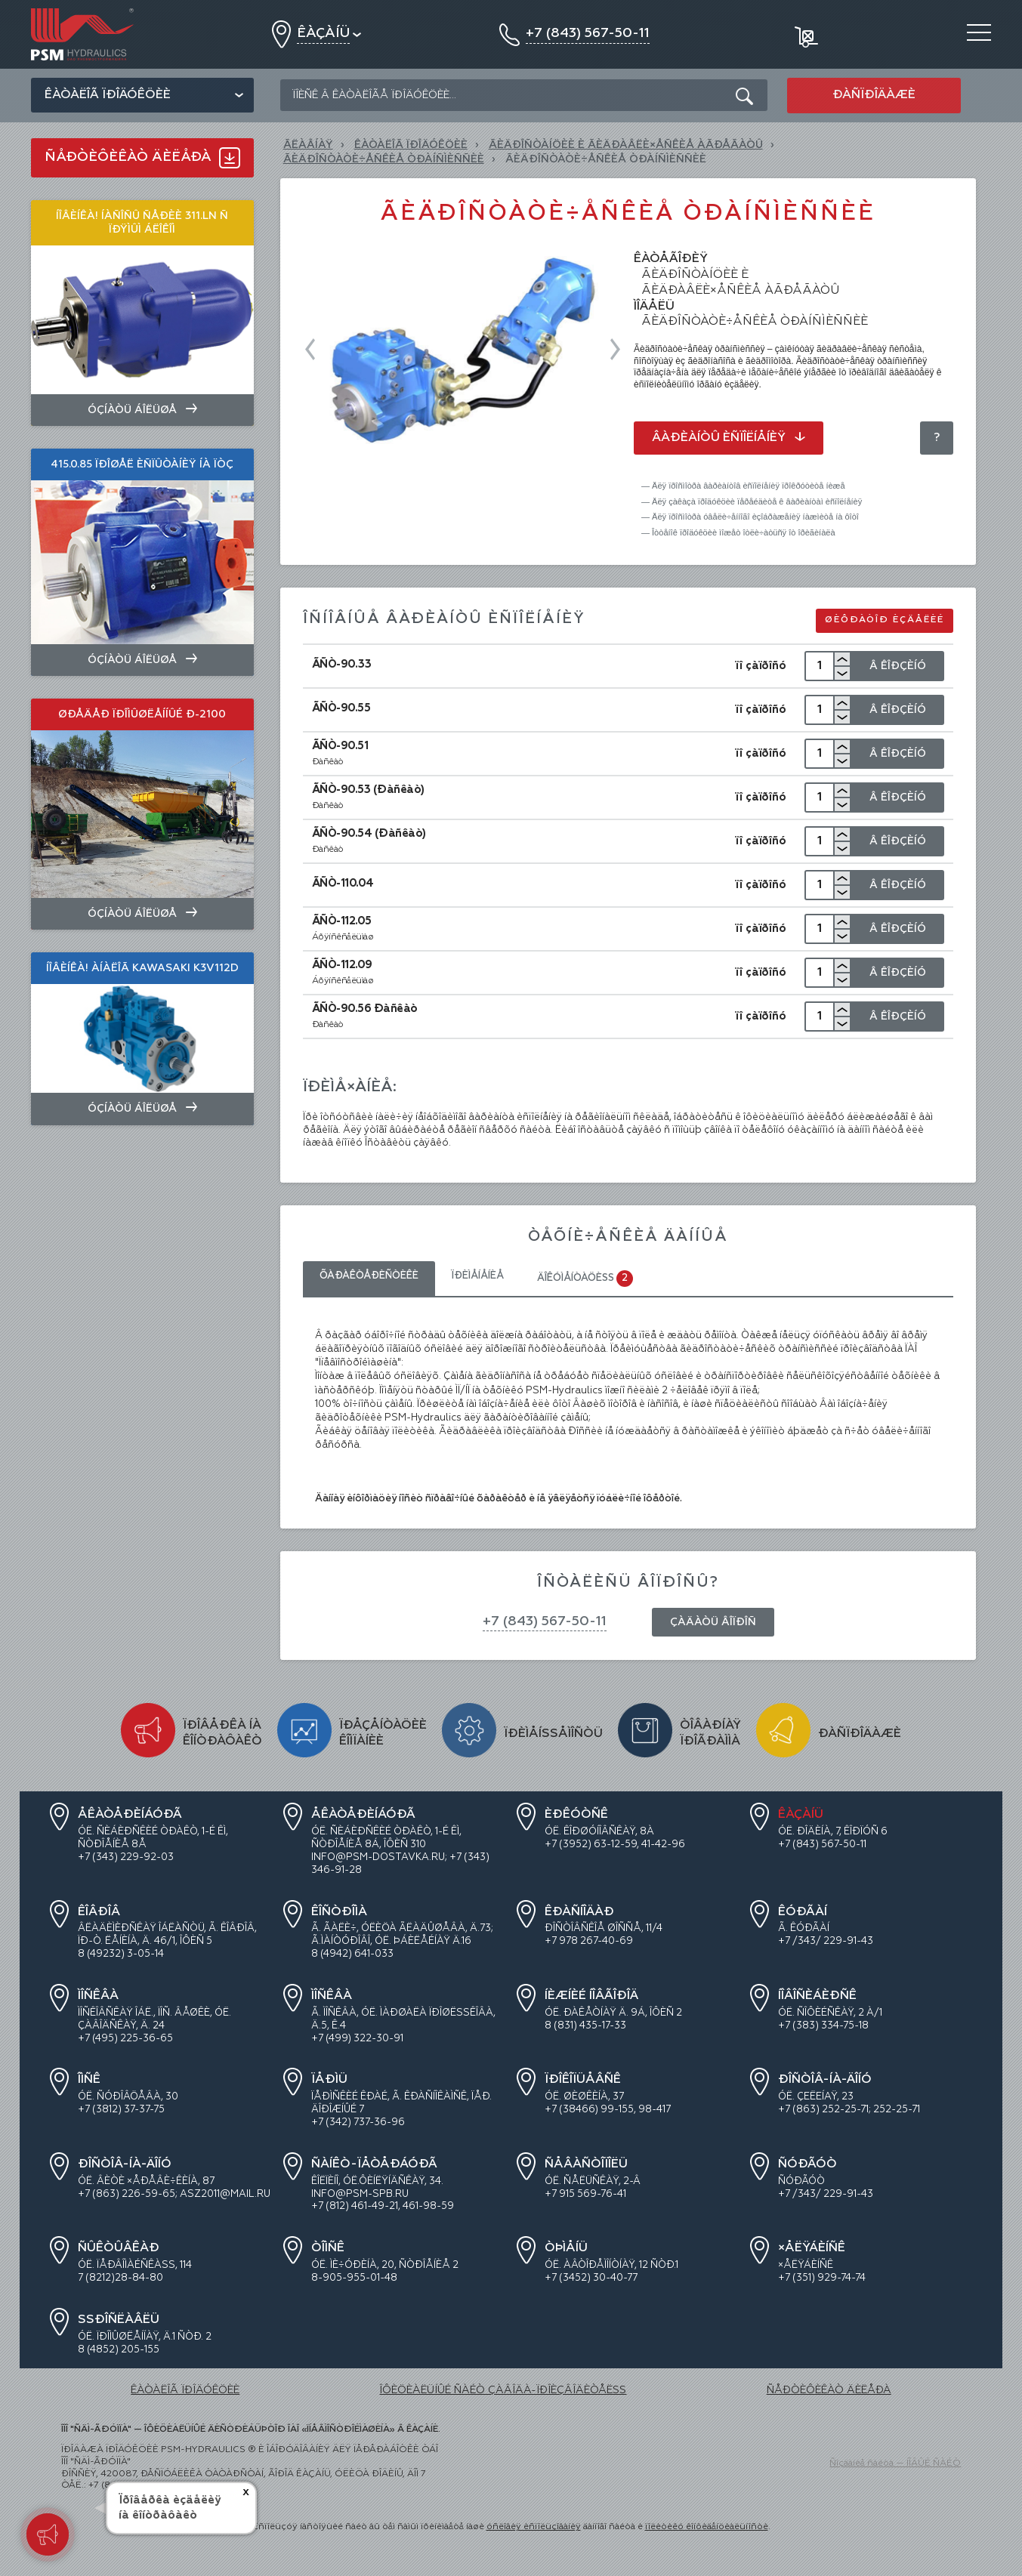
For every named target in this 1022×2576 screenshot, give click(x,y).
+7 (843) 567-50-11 (545, 1621)
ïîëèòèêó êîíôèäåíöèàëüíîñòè (706, 2526)
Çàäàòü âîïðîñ (713, 1622)
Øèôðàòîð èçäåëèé (884, 620)
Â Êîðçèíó (897, 666)
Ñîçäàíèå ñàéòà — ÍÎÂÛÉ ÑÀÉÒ (895, 2463)
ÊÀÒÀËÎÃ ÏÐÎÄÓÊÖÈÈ (411, 145)
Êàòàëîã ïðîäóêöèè (108, 95)
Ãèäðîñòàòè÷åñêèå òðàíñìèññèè (383, 159)
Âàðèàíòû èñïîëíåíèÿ (728, 438)
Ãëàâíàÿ (308, 145)
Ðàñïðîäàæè (873, 95)
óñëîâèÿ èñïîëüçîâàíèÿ (533, 2526)
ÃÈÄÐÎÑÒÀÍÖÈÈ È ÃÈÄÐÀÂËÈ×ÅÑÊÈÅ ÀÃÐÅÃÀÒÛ (626, 145)
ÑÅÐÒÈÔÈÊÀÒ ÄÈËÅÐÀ (829, 2390)
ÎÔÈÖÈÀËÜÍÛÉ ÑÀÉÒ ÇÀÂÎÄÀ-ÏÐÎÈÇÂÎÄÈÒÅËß (502, 2390)
